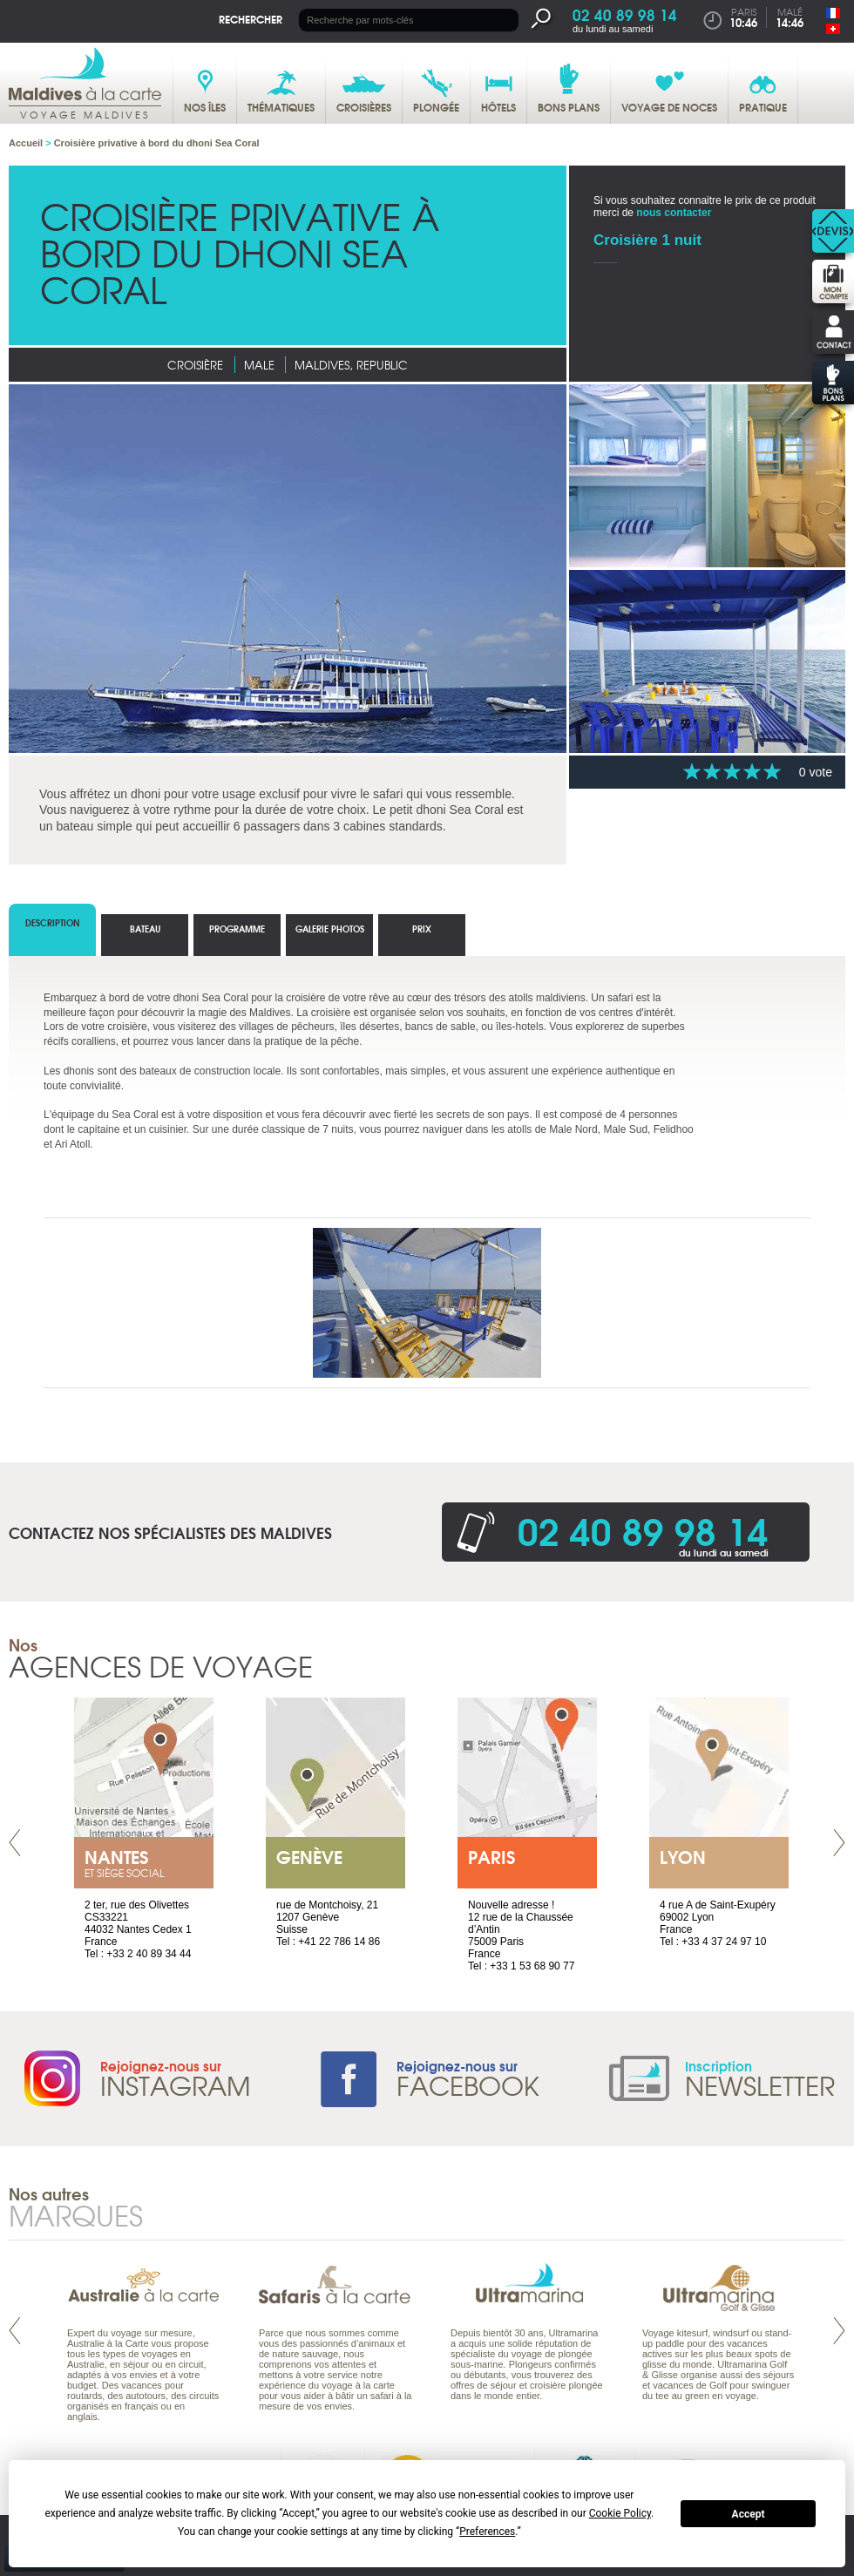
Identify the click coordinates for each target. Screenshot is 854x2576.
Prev (15, 1842)
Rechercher (250, 18)
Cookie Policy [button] (620, 2513)
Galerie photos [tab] (329, 928)
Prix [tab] (421, 928)
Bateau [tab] (145, 928)
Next (839, 1842)
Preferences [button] (487, 2531)
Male (259, 364)
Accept (748, 2514)
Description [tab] (52, 922)
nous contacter (673, 213)
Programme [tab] (237, 928)
